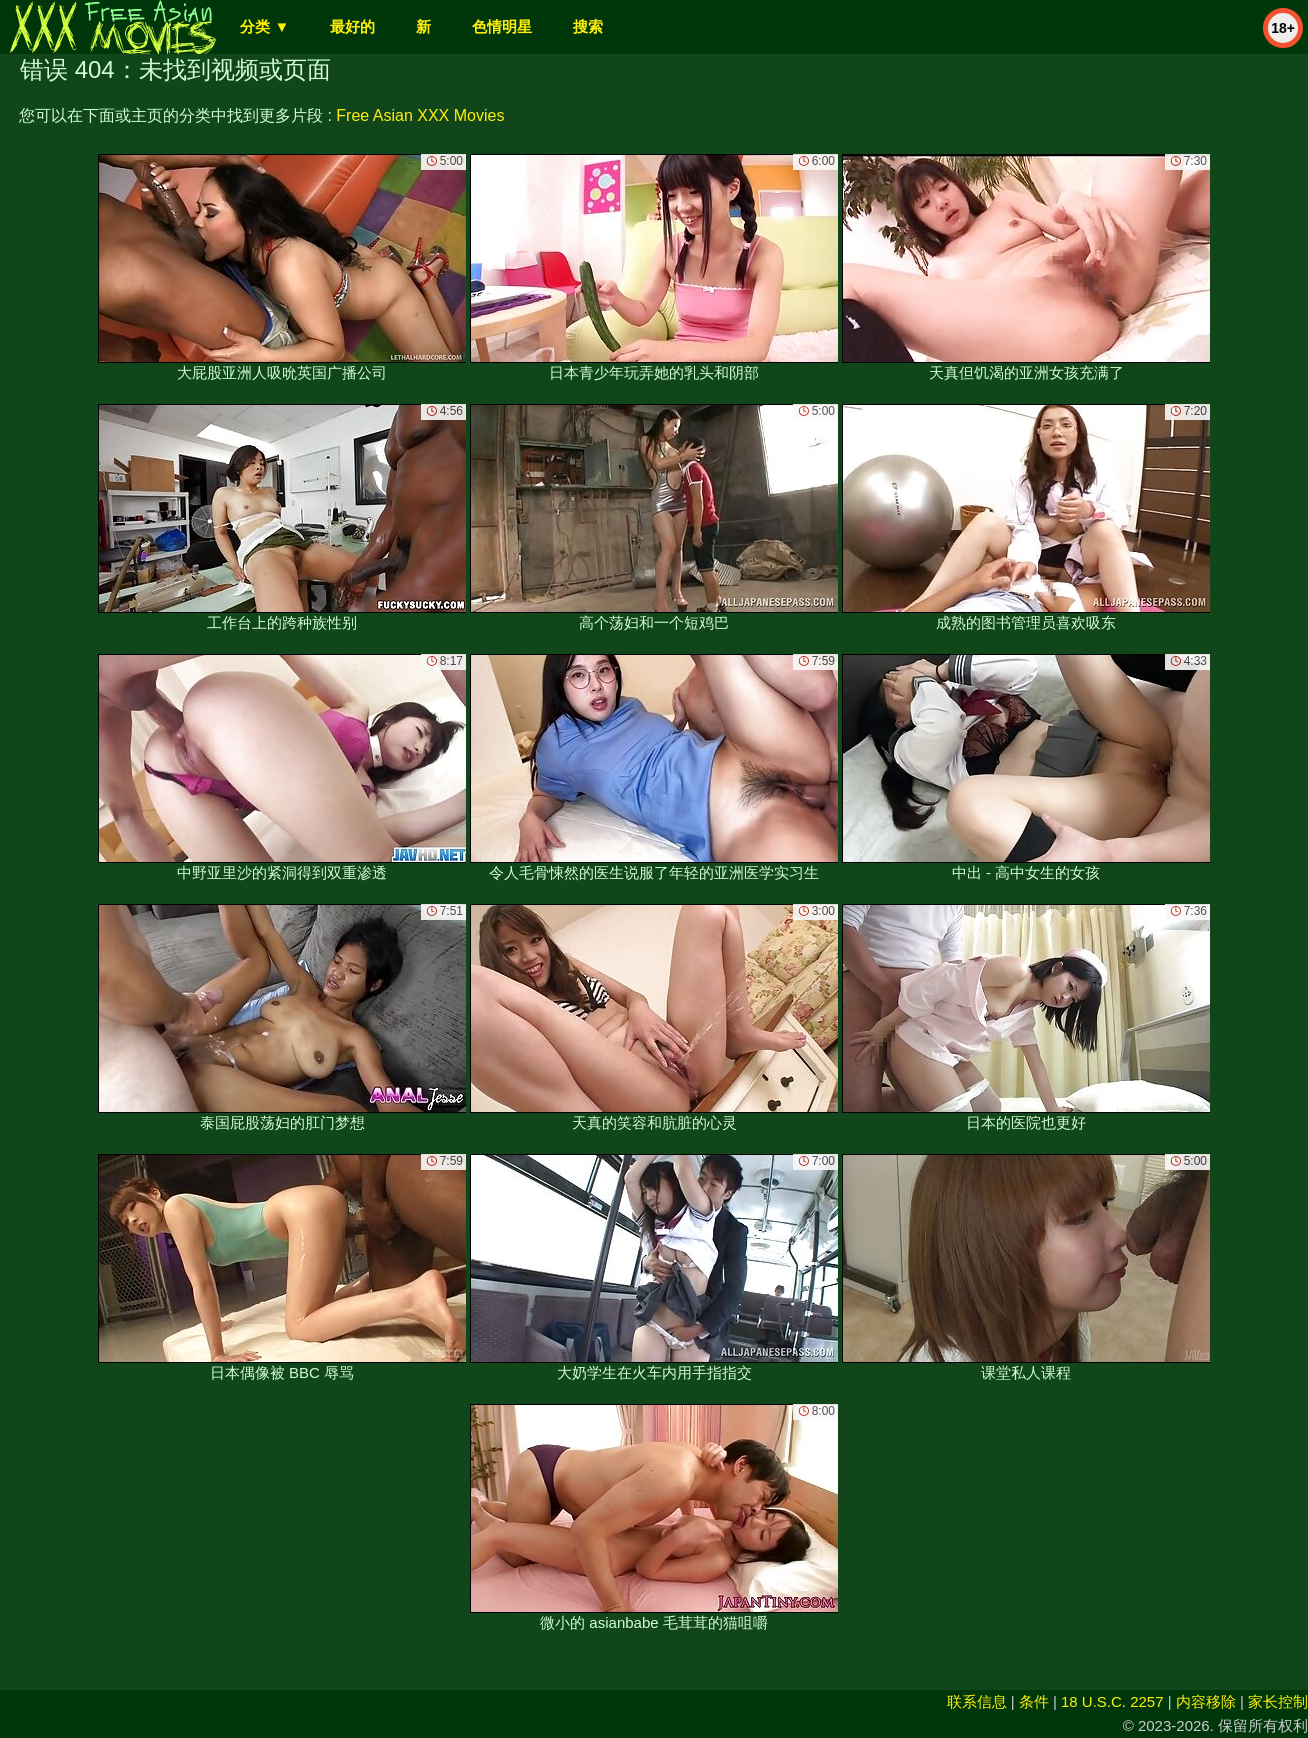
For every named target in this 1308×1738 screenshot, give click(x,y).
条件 (1034, 1701)
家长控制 (1278, 1701)
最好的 (352, 26)
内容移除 (1206, 1701)
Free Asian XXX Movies (420, 115)
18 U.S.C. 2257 (1112, 1701)
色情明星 (502, 26)
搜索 (588, 26)
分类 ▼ (264, 26)
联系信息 (977, 1701)
